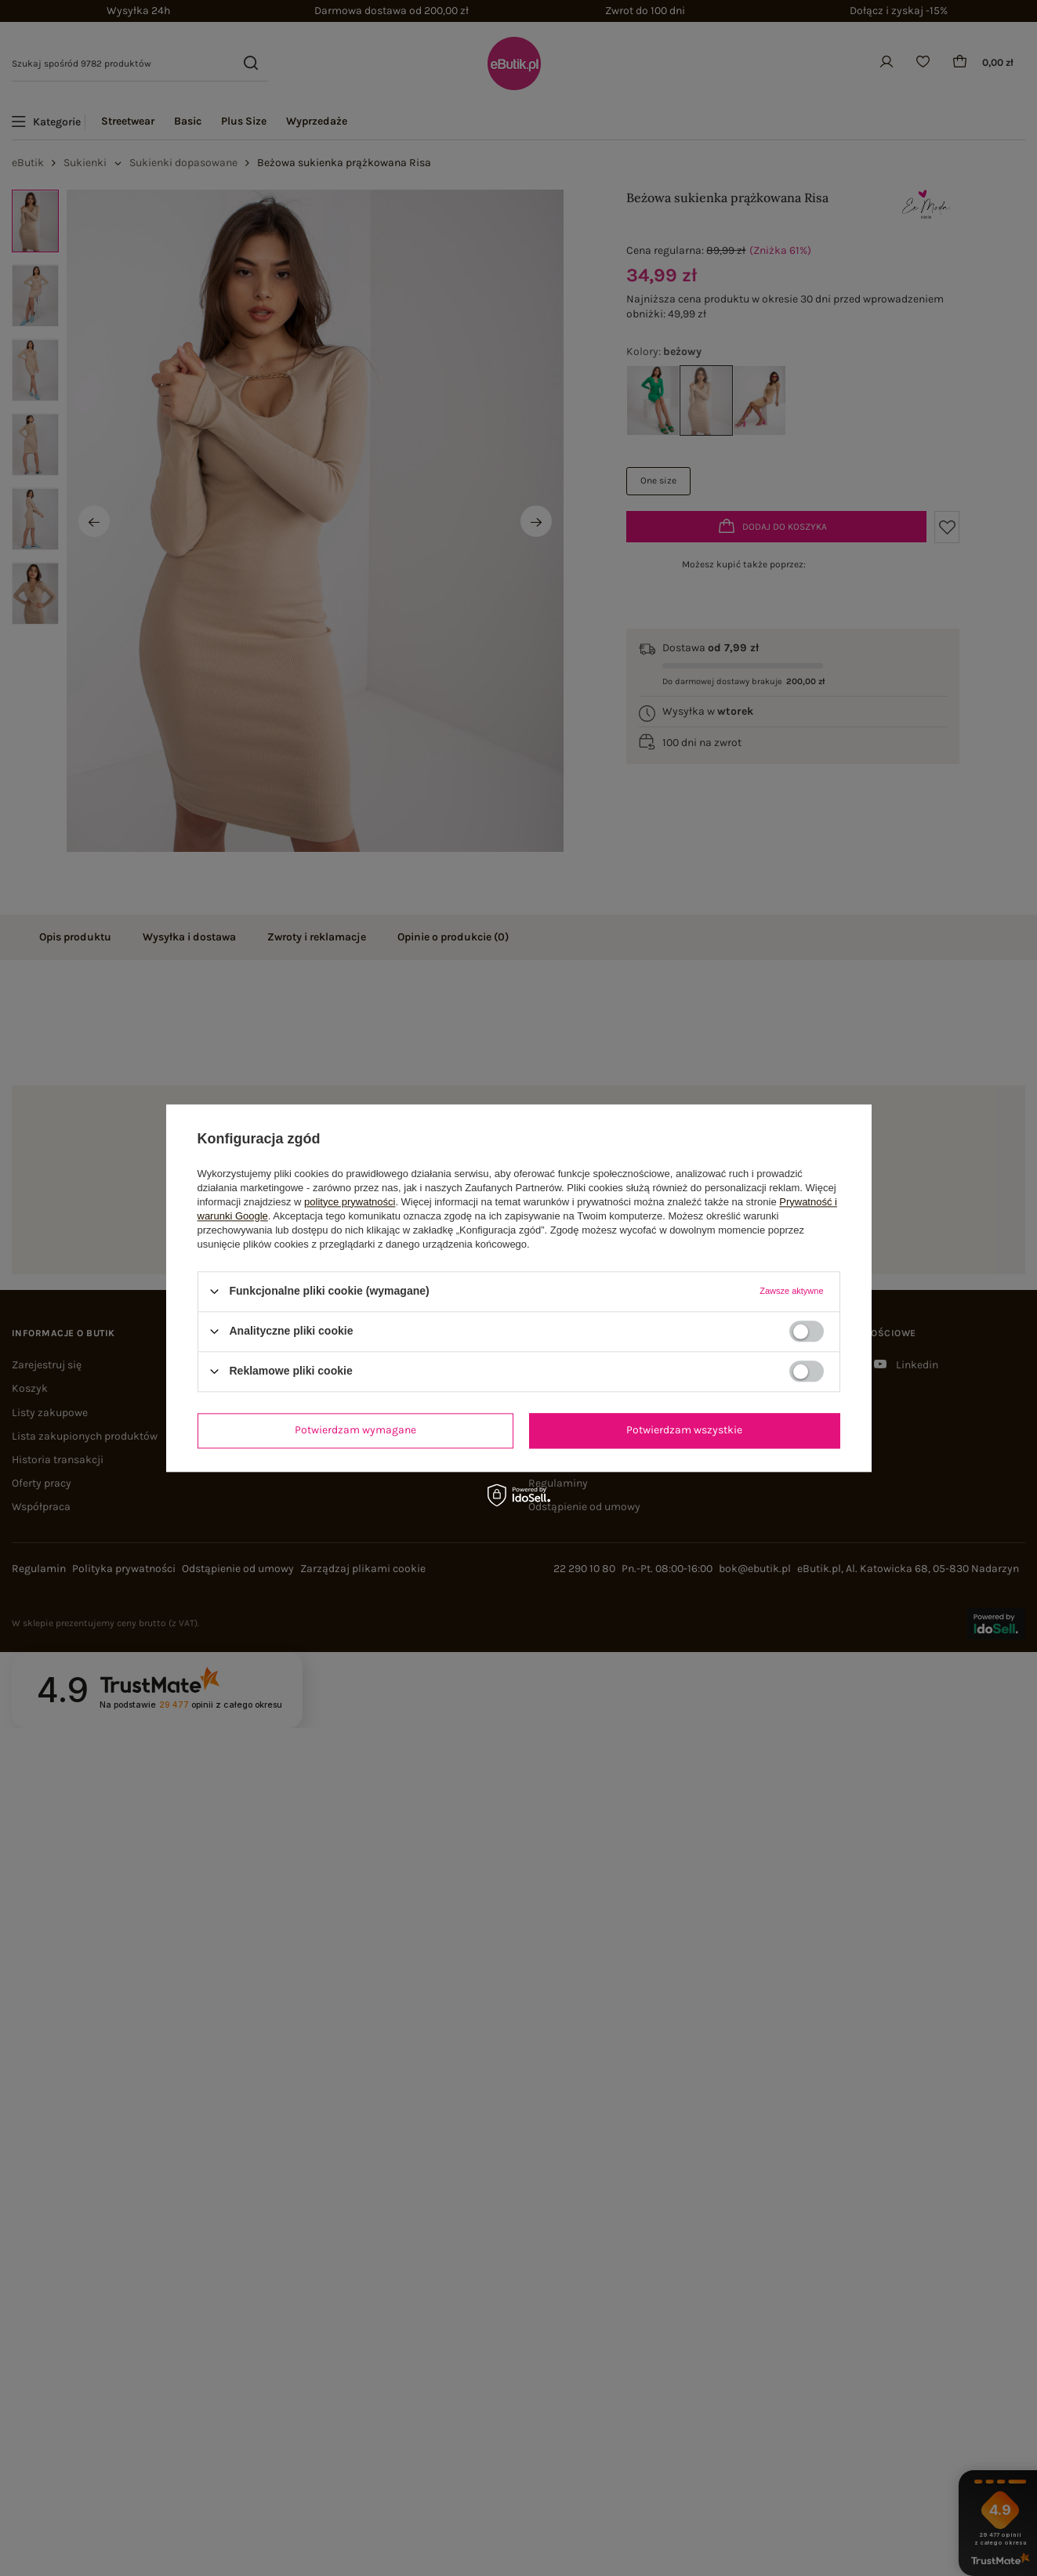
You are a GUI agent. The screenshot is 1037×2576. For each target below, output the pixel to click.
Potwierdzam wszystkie (684, 1430)
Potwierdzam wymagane (355, 1430)
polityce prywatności (349, 1202)
